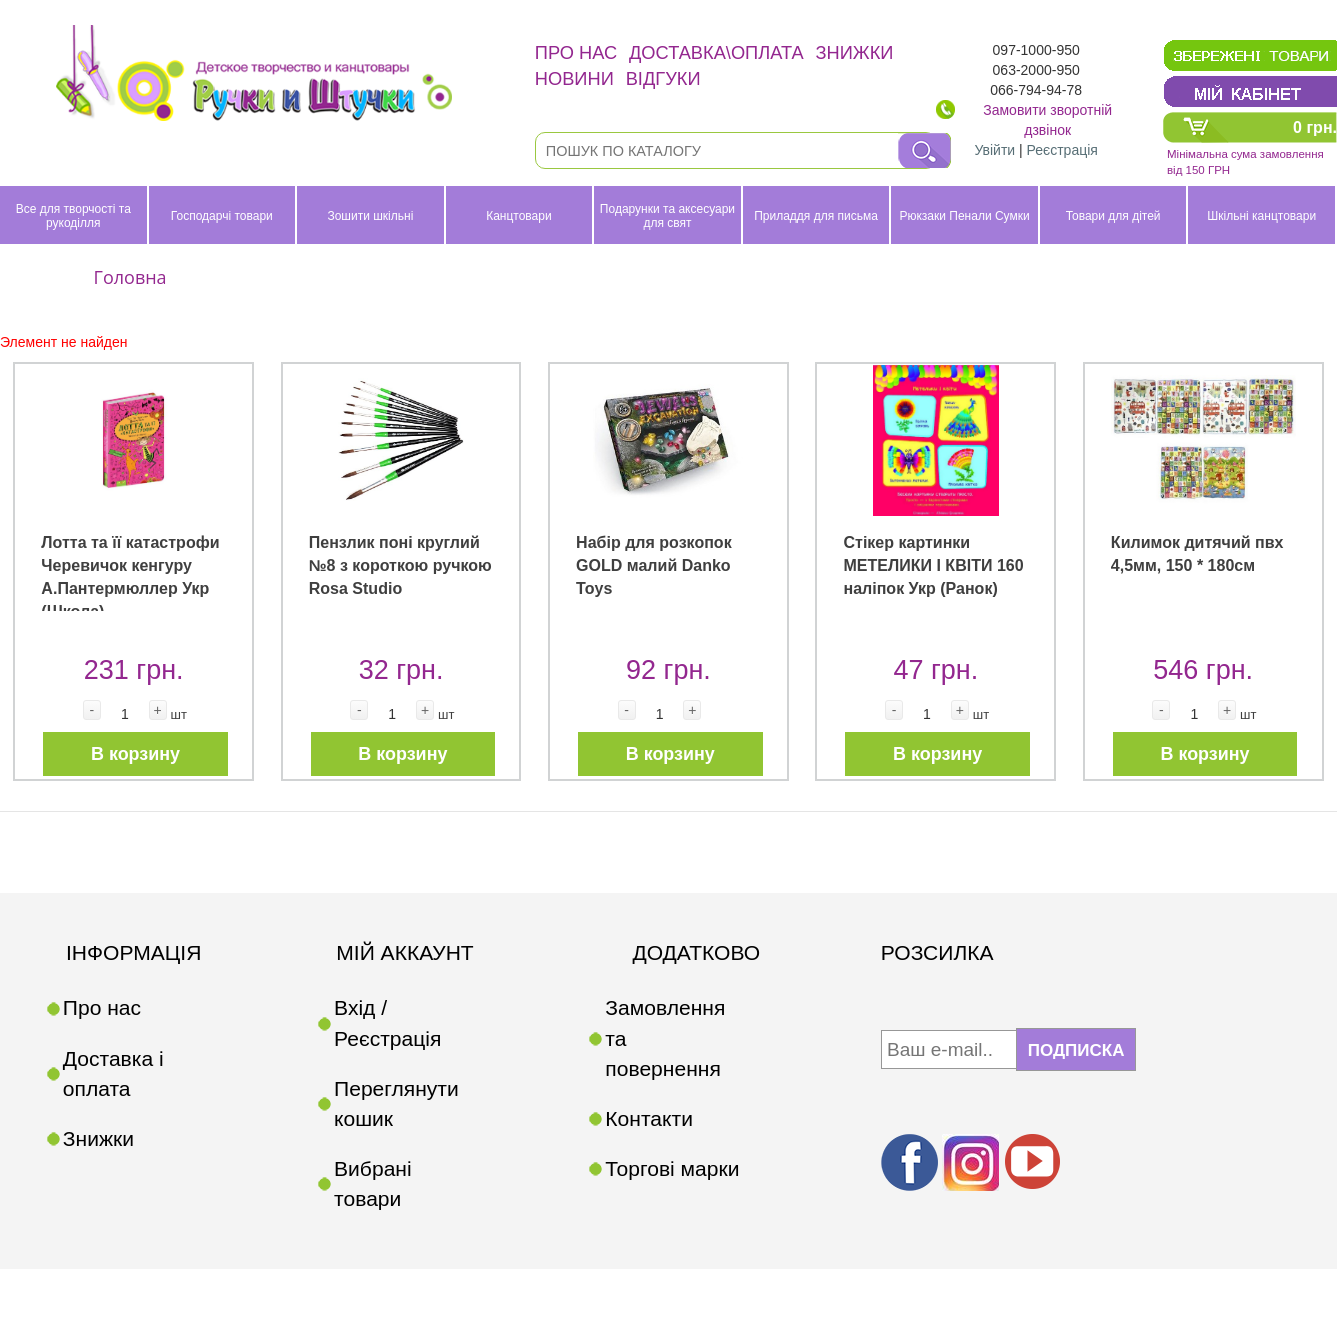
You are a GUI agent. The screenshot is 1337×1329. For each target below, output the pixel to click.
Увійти (994, 150)
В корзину (135, 754)
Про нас (576, 52)
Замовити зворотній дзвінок (1047, 120)
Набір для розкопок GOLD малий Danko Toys (654, 565)
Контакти (649, 1118)
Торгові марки (672, 1168)
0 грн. (1315, 127)
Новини (574, 78)
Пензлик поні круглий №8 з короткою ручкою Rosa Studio (400, 565)
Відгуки (663, 78)
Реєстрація (1062, 150)
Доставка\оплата (716, 52)
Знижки (855, 52)
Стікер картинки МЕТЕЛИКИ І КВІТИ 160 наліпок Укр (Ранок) (933, 565)
